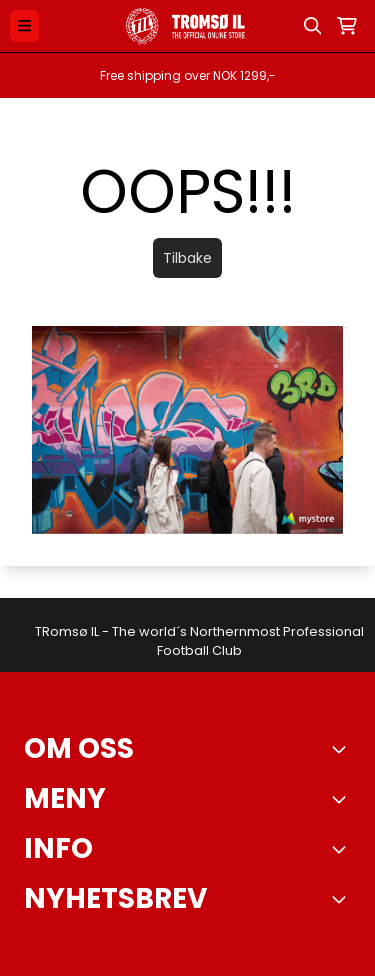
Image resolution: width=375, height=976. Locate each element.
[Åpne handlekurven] (347, 26)
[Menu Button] (24, 25)
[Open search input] (313, 26)
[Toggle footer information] (343, 749)
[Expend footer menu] (343, 799)
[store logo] (187, 26)
